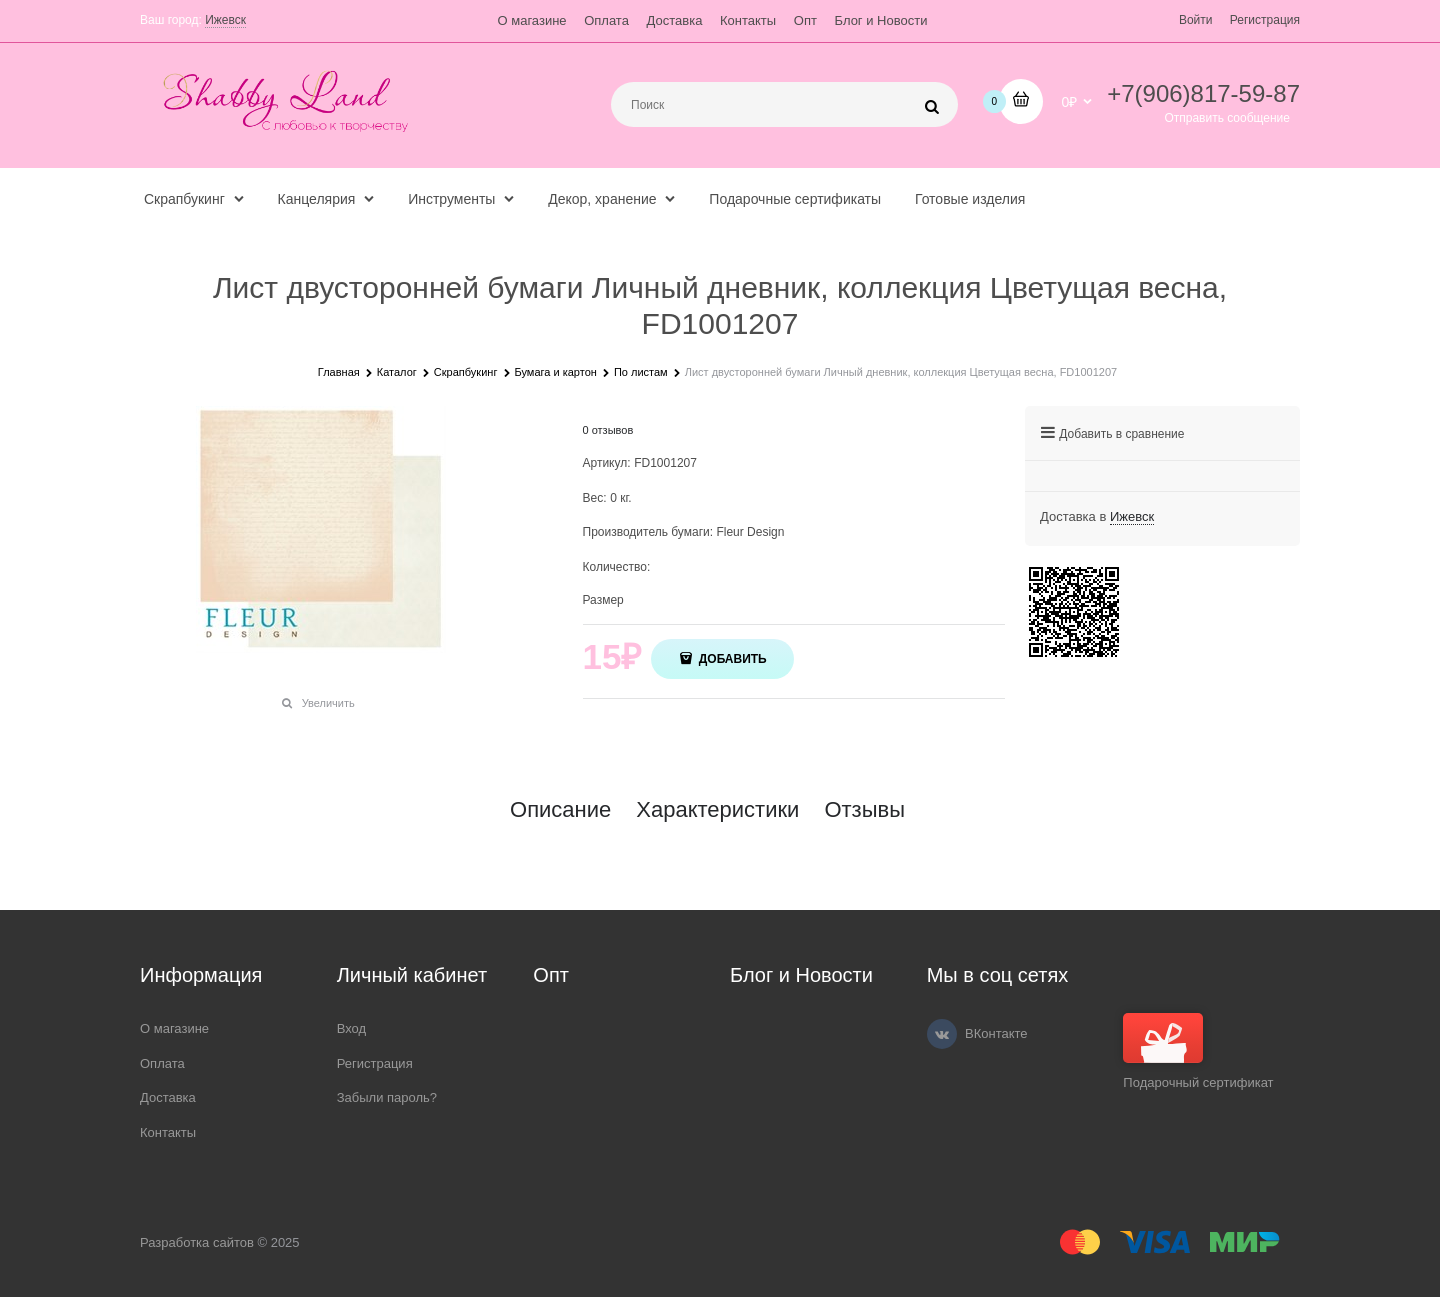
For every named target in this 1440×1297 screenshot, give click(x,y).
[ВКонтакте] (942, 1034)
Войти (1196, 20)
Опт (805, 20)
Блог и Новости (881, 20)
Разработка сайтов (197, 1242)
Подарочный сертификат (1198, 1051)
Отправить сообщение (1227, 118)
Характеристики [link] (717, 810)
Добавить (730, 659)
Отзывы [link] (864, 810)
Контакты (748, 20)
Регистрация (1265, 20)
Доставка (675, 20)
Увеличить (328, 703)
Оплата (606, 20)
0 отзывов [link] (608, 430)
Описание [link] (560, 810)
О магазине (532, 20)
